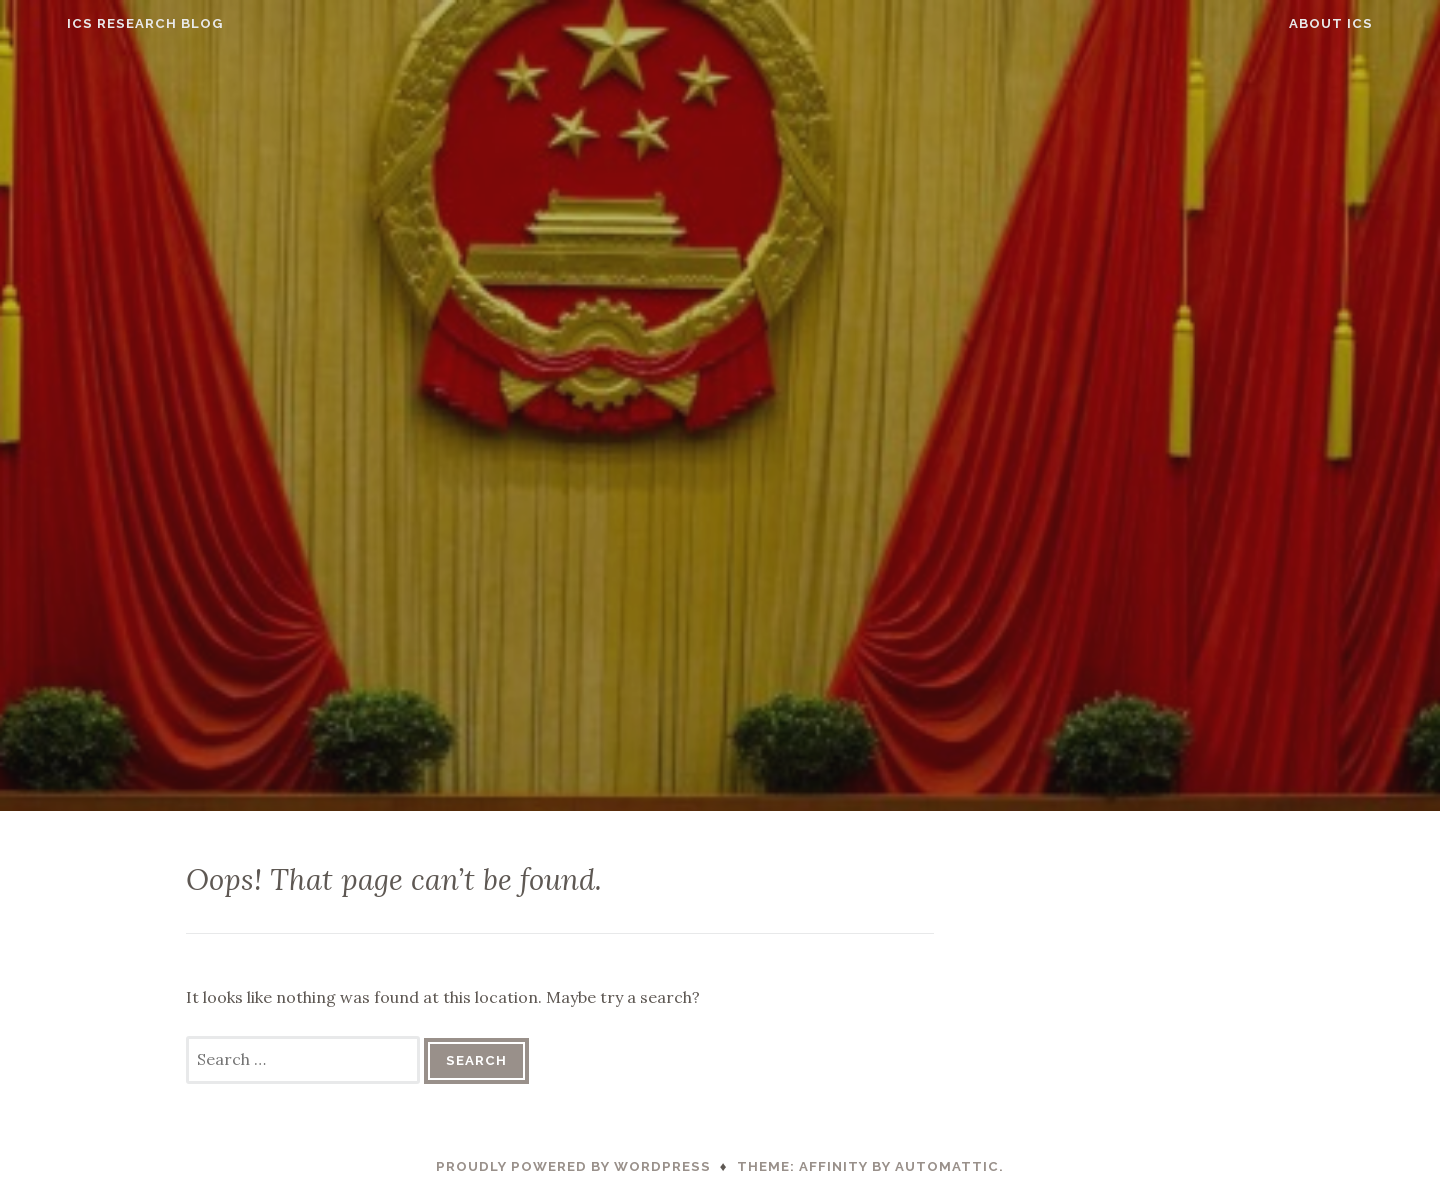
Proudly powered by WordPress (573, 1166)
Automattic (947, 1166)
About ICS (1372, 23)
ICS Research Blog (104, 23)
